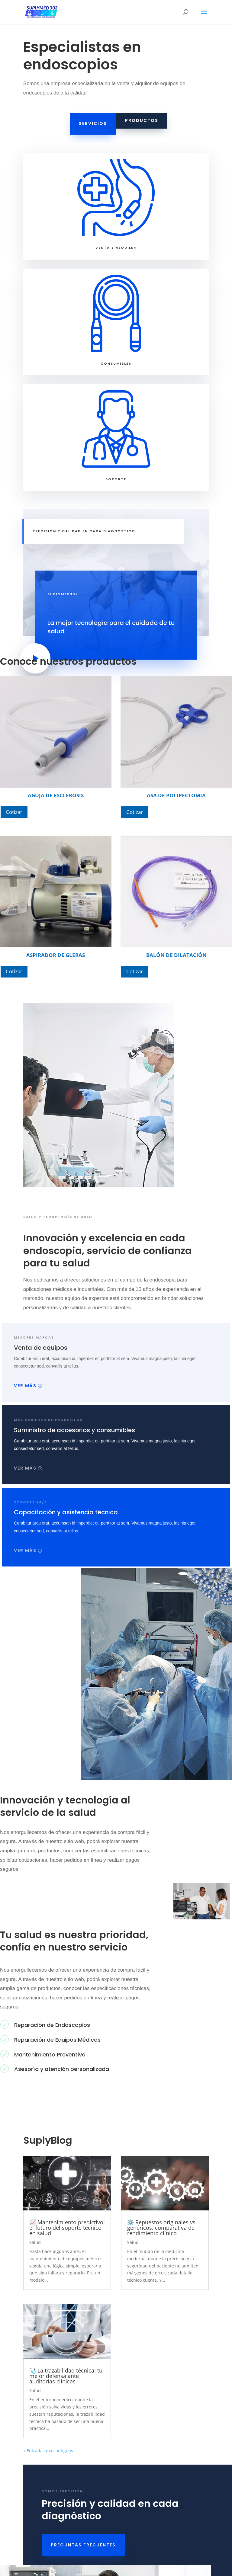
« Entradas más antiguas (48, 2450)
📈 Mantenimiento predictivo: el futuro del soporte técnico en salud (67, 2228)
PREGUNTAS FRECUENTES (83, 2545)
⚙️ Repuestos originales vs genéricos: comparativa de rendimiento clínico (161, 2228)
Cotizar (14, 811)
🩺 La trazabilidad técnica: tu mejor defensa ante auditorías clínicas (65, 2376)
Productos (141, 120)
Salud (35, 2242)
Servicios (93, 123)
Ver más (25, 1386)
